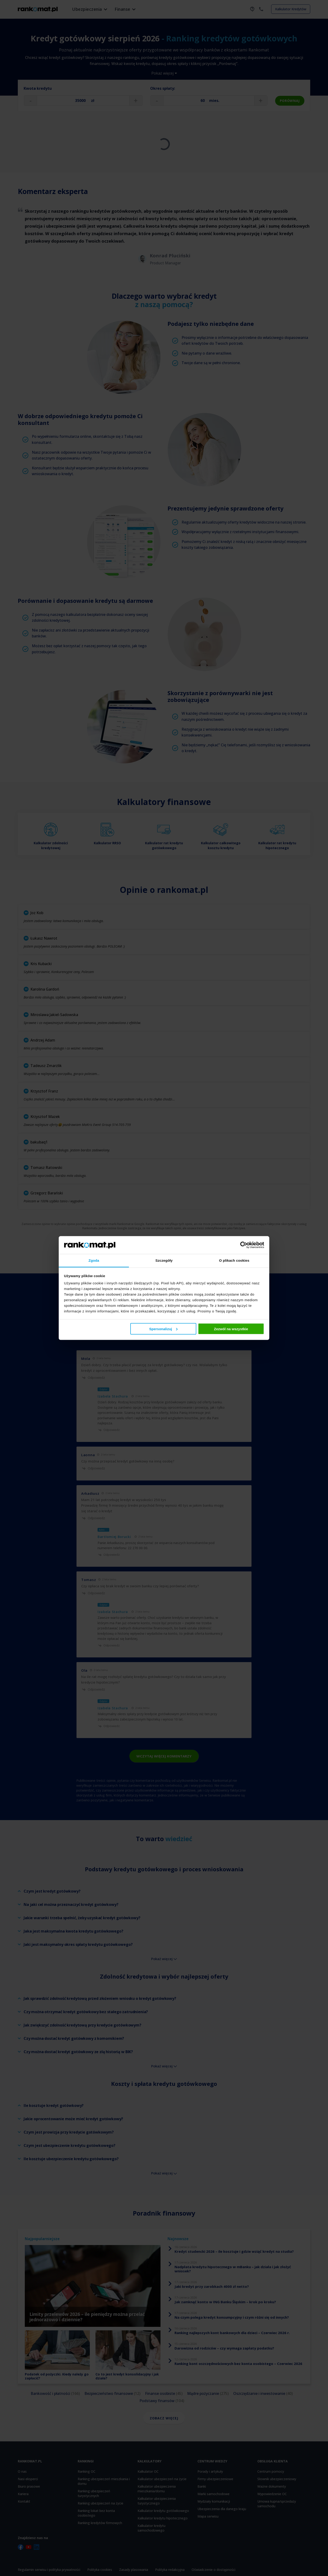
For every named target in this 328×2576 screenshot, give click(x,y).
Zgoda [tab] (93, 1260)
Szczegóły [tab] (163, 1260)
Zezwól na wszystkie (231, 1329)
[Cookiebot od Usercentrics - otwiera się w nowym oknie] (243, 1244)
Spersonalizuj (163, 1329)
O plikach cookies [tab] (234, 1260)
